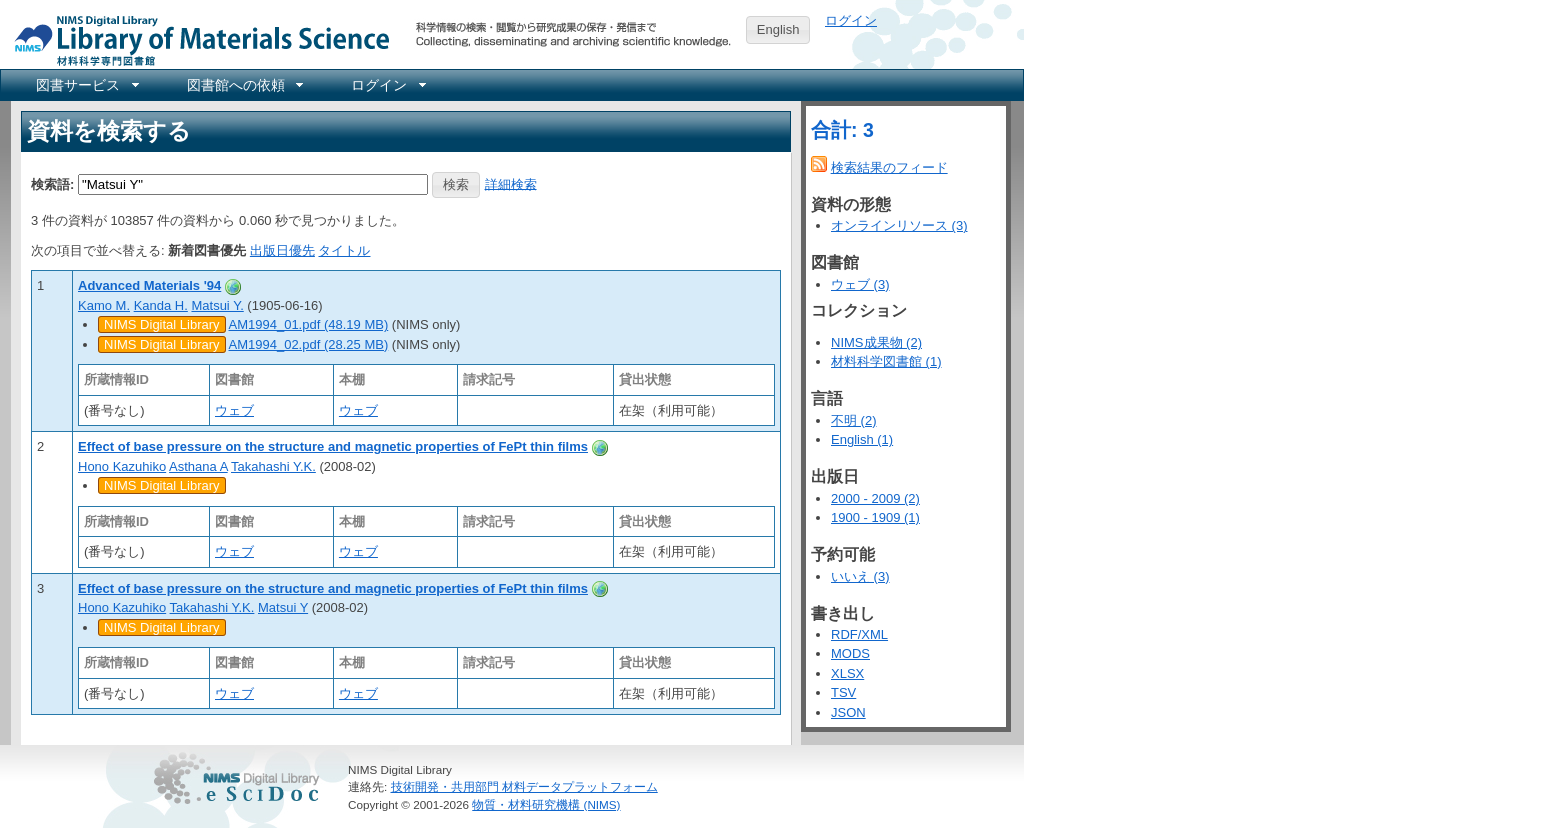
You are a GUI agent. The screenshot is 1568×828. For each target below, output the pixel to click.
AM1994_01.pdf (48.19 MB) (309, 324)
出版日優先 (282, 250)
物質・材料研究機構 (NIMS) (546, 804)
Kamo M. (104, 305)
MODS (850, 653)
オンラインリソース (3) (899, 225)
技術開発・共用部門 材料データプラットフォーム (524, 786)
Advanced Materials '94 (149, 285)
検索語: (52, 183)
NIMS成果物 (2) (876, 342)
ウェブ (234, 410)
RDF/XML (859, 634)
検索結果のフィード (889, 167)
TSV (843, 692)
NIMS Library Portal (196, 39)
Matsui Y (283, 607)
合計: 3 (842, 130)
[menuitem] (86, 85)
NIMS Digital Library (162, 324)
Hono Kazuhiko (122, 466)
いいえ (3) (860, 576)
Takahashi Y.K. (273, 466)
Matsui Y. (217, 305)
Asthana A (198, 466)
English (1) (862, 439)
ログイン (851, 20)
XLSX (847, 673)
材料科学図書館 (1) (886, 361)
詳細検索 (511, 183)
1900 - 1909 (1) (875, 517)
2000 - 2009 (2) (875, 498)
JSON (848, 712)
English (778, 29)
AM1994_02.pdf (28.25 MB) (309, 344)
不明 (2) (854, 420)
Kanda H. (161, 305)
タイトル (344, 250)
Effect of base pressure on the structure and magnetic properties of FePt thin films (333, 446)
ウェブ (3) (860, 284)
